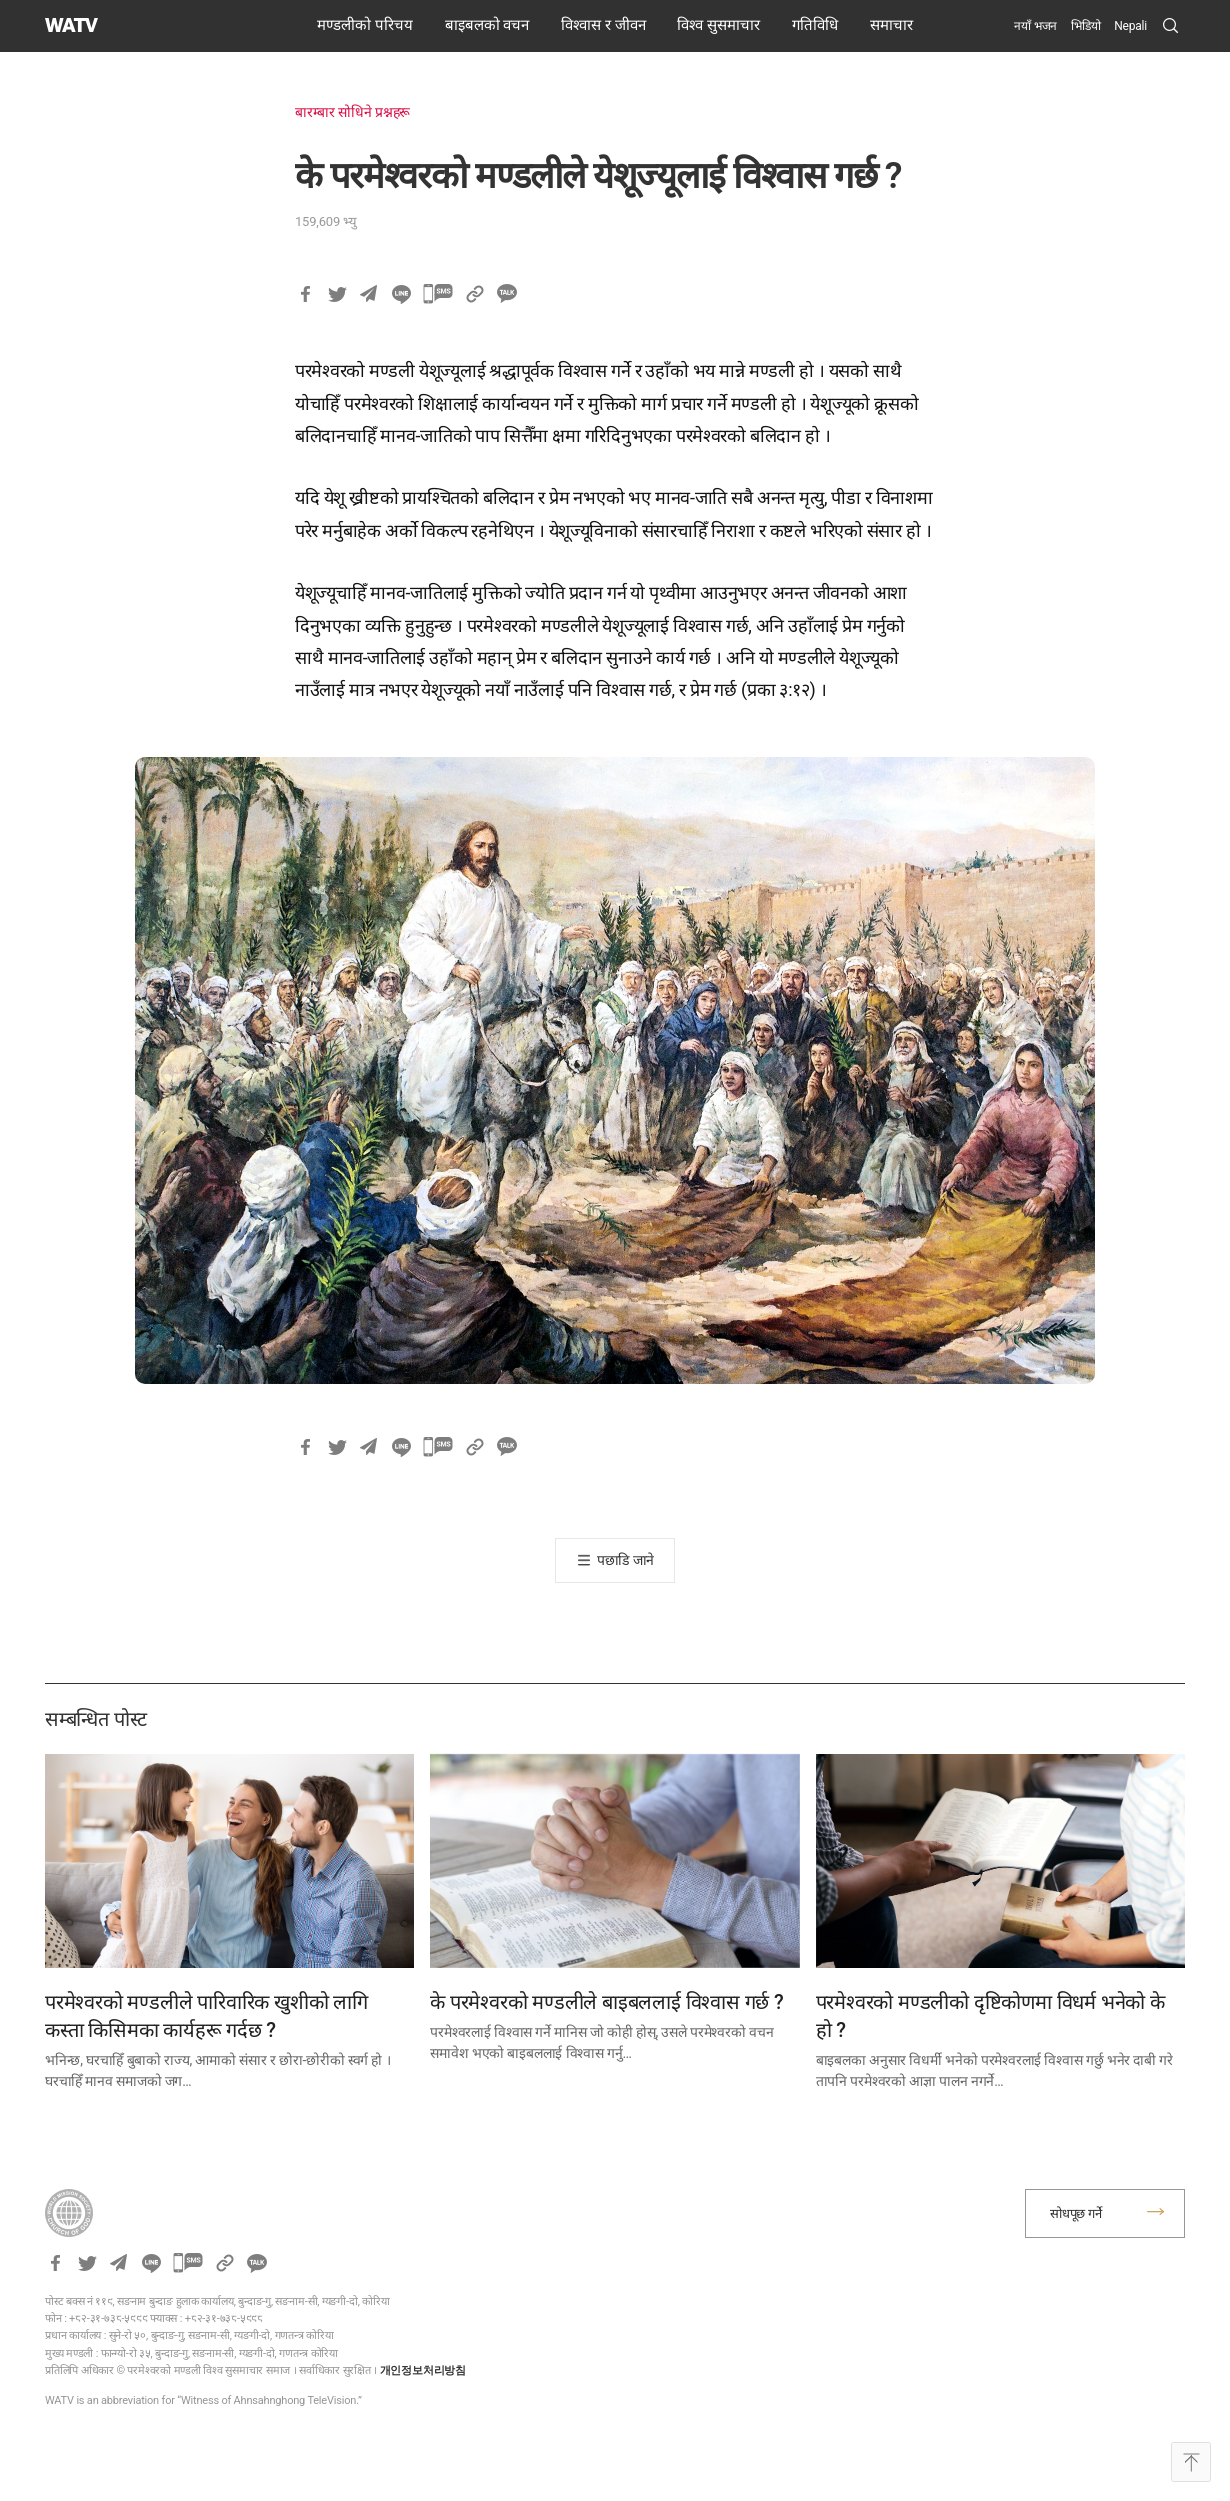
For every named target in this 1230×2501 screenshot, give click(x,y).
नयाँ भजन (1035, 26)
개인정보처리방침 (423, 2370)
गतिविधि (815, 25)
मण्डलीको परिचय (365, 25)
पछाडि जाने (625, 1560)
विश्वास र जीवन (603, 25)
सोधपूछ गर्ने (1076, 2213)
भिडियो (1085, 26)
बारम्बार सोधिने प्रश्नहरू (352, 112)
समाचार (891, 25)
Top (1191, 2462)
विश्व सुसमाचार (718, 25)
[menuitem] (1130, 26)
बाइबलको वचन (487, 25)
